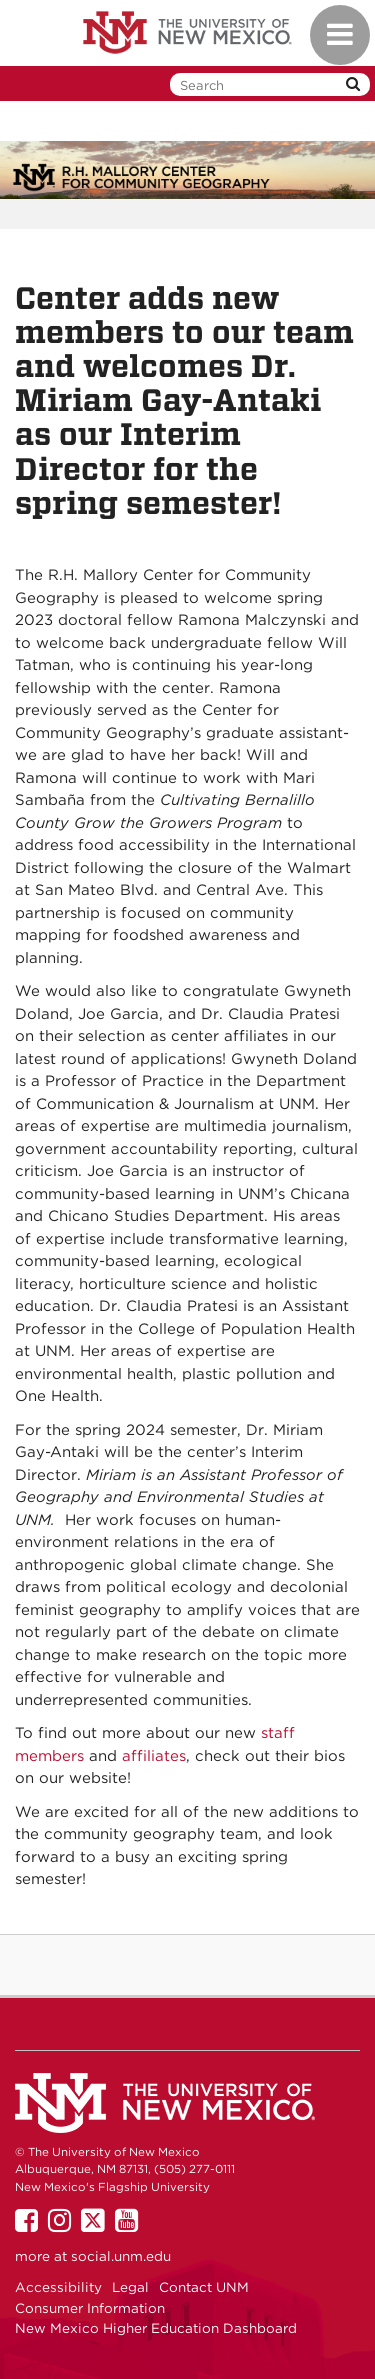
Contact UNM (204, 2287)
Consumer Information (90, 2308)
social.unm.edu (121, 2256)
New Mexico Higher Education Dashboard (156, 2328)
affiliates (154, 1756)
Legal (130, 2287)
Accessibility (58, 2287)
